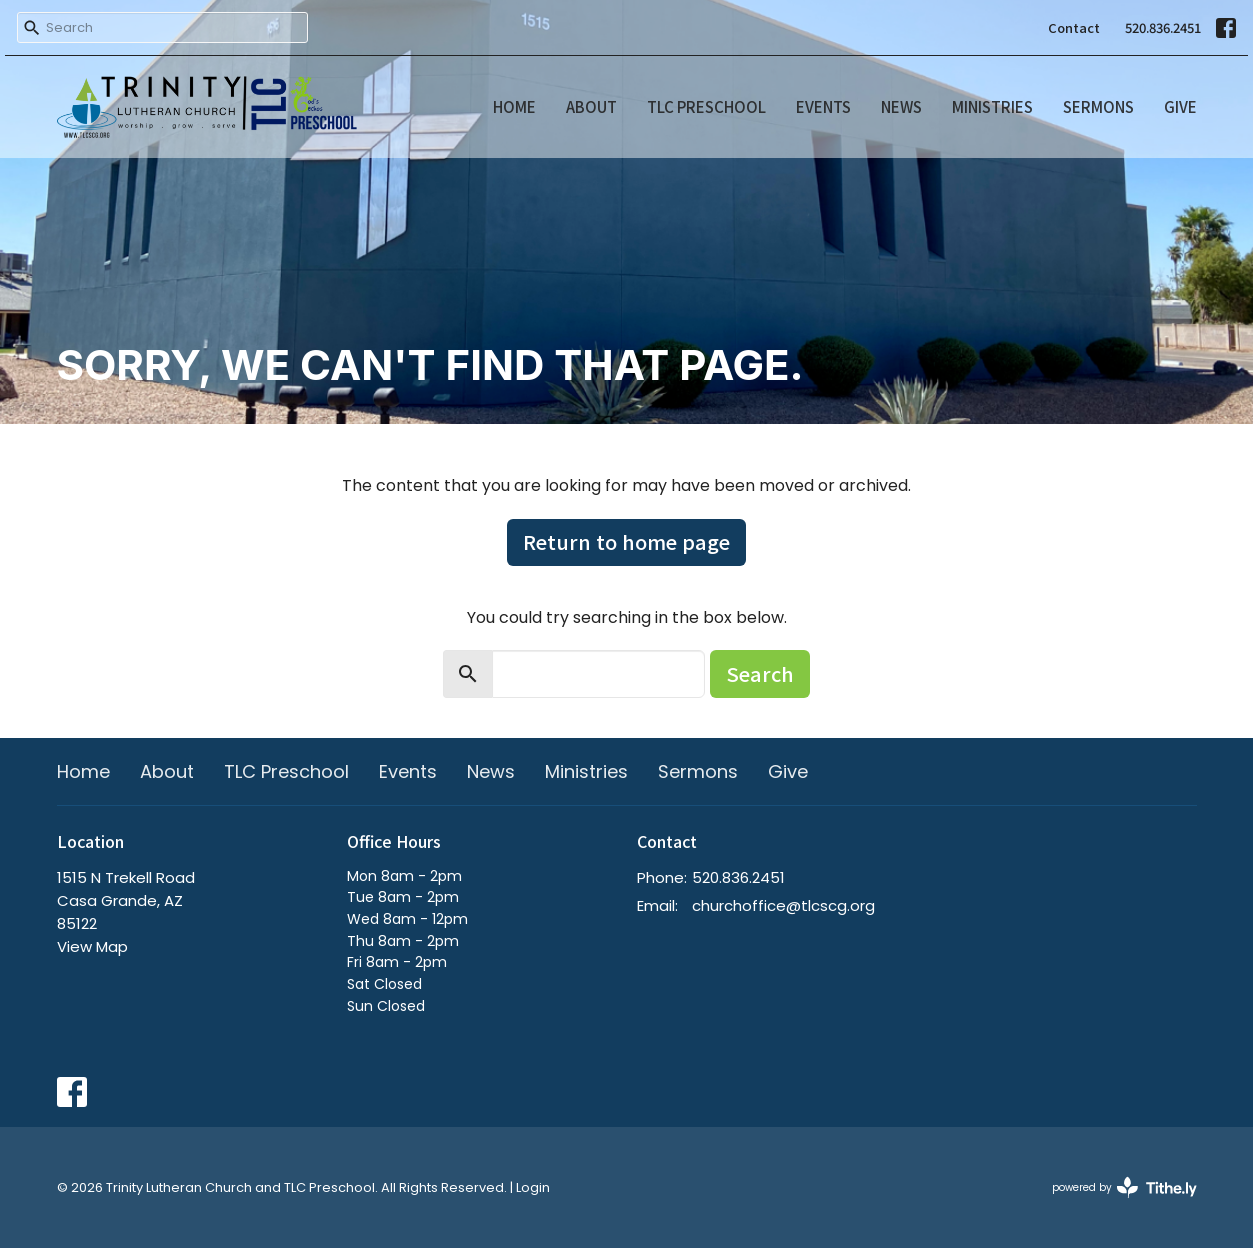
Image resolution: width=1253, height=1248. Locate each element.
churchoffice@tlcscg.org (783, 905)
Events (823, 106)
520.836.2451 (1163, 27)
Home (514, 106)
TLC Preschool (706, 106)
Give (1180, 106)
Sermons (1098, 106)
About (591, 106)
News (901, 106)
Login (533, 1187)
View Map (92, 946)
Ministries (992, 106)
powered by (1124, 1187)
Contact (1074, 27)
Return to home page (626, 541)
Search (760, 673)
